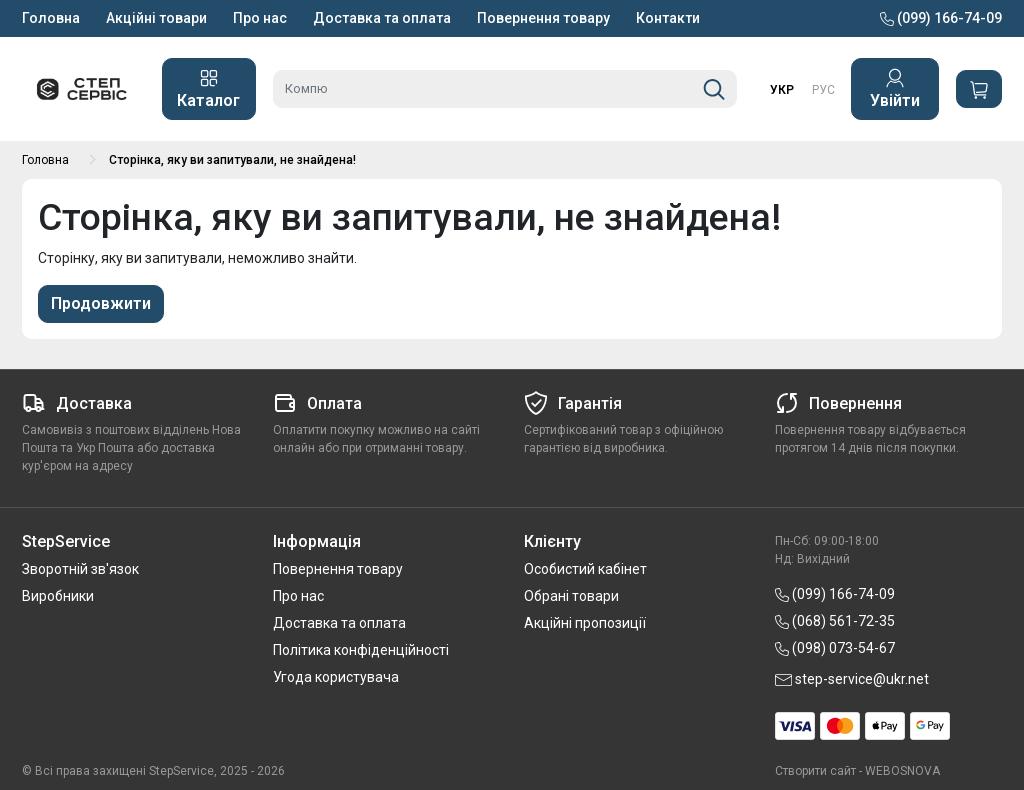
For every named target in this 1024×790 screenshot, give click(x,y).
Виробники (58, 596)
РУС (823, 90)
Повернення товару (543, 18)
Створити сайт (815, 771)
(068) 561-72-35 (835, 621)
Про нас (260, 18)
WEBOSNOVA (902, 771)
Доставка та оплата (382, 18)
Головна (51, 18)
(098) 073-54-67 (835, 648)
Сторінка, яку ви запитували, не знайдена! (232, 160)
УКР (782, 90)
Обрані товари (571, 596)
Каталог (208, 89)
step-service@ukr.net (852, 679)
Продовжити (101, 303)
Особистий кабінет (585, 569)
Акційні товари (156, 18)
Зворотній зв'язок (80, 569)
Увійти (895, 89)
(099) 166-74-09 (941, 18)
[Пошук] (714, 89)
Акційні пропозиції (585, 623)
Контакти (668, 18)
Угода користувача (336, 677)
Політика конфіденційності (361, 650)
